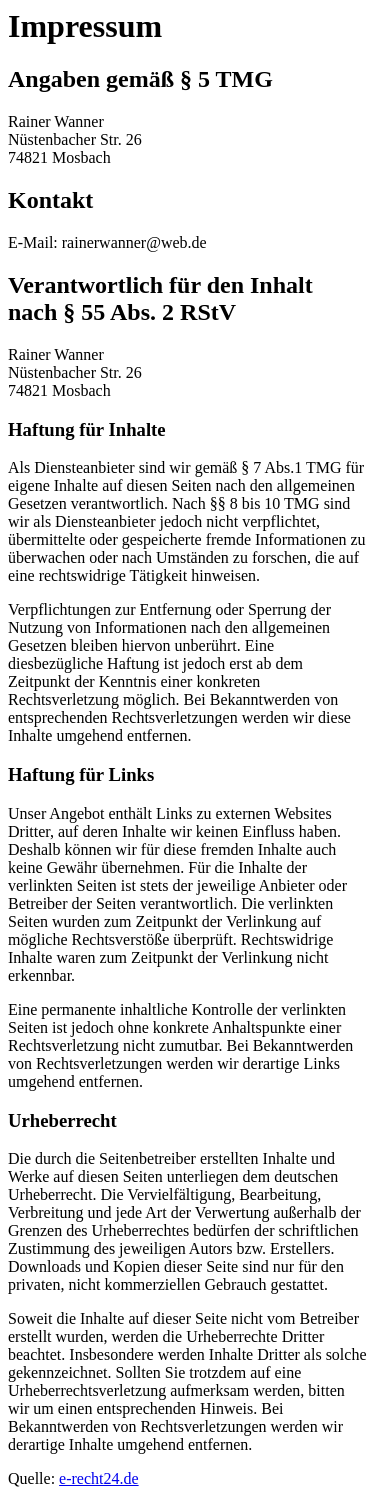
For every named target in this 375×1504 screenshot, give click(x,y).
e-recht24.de (99, 1478)
